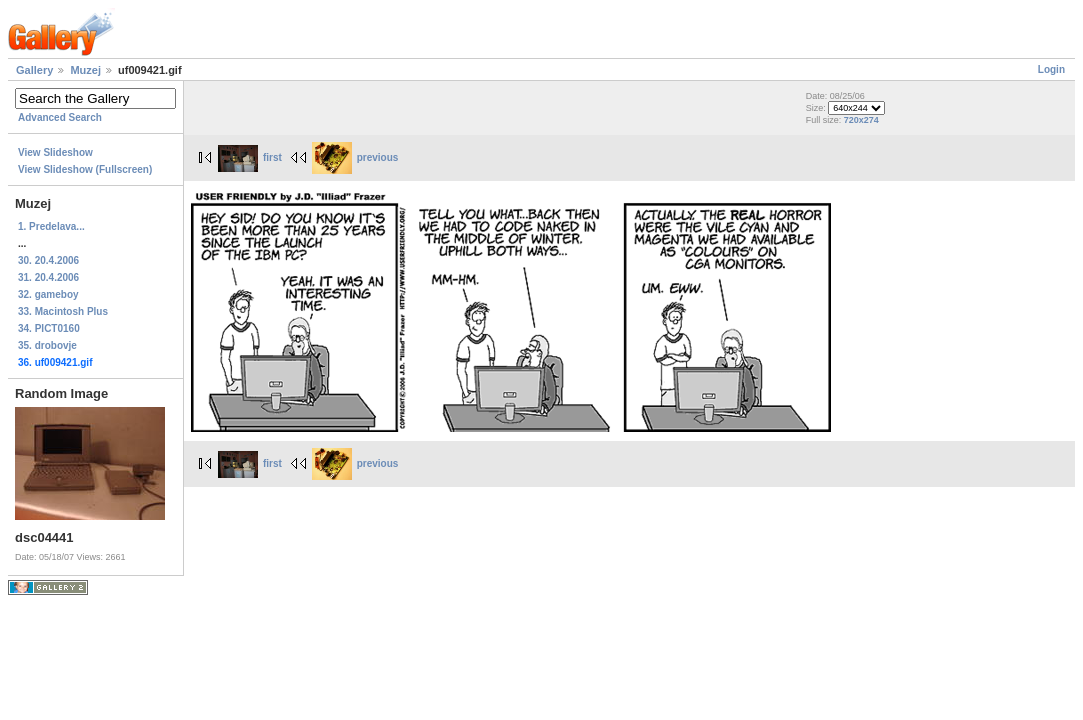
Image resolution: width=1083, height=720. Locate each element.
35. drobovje (47, 345)
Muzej (85, 70)
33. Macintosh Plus (63, 311)
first (250, 157)
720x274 (861, 120)
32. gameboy (48, 294)
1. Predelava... (51, 226)
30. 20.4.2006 (48, 260)
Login (1051, 69)
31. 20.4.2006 (48, 277)
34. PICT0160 (49, 328)
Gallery (34, 70)
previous (355, 157)
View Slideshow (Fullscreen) (85, 169)
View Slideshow (55, 152)
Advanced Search (60, 117)
